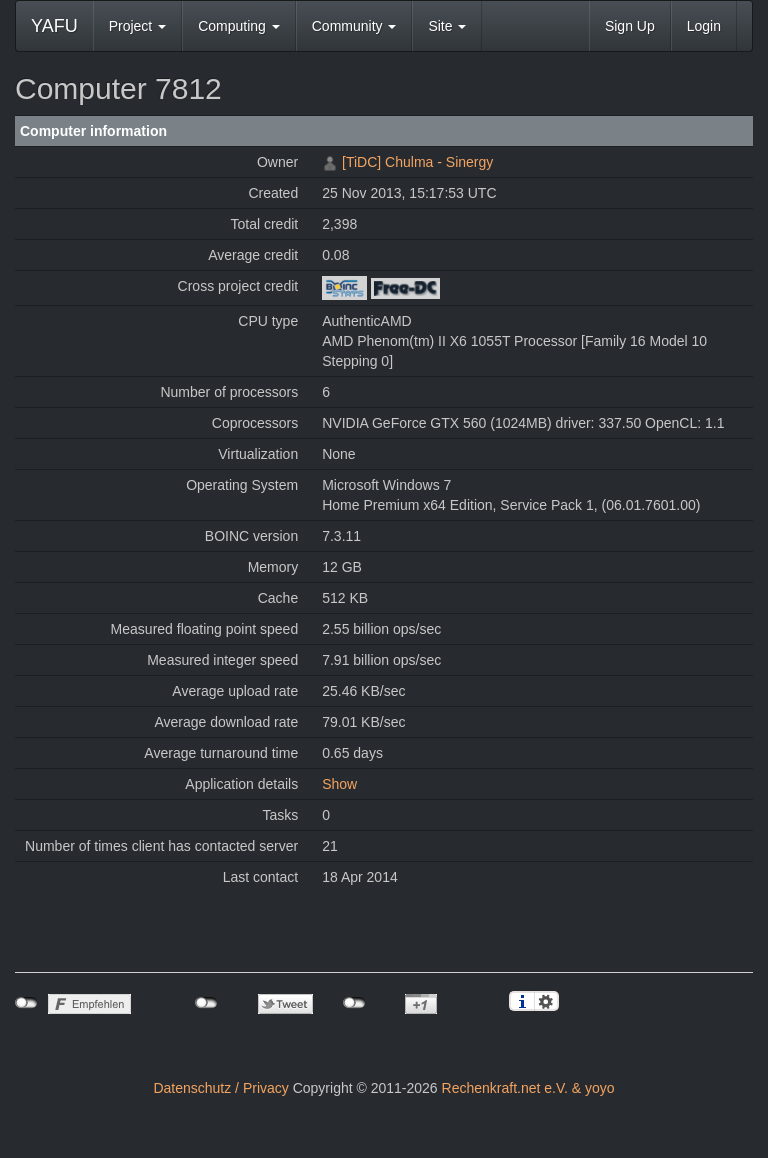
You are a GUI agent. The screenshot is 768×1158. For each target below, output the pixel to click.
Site (447, 26)
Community (354, 26)
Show (339, 784)
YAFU (54, 26)
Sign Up (630, 26)
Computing (239, 26)
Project (137, 26)
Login (704, 26)
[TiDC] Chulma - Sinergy (417, 162)
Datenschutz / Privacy (220, 1088)
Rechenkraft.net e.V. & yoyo (528, 1088)
